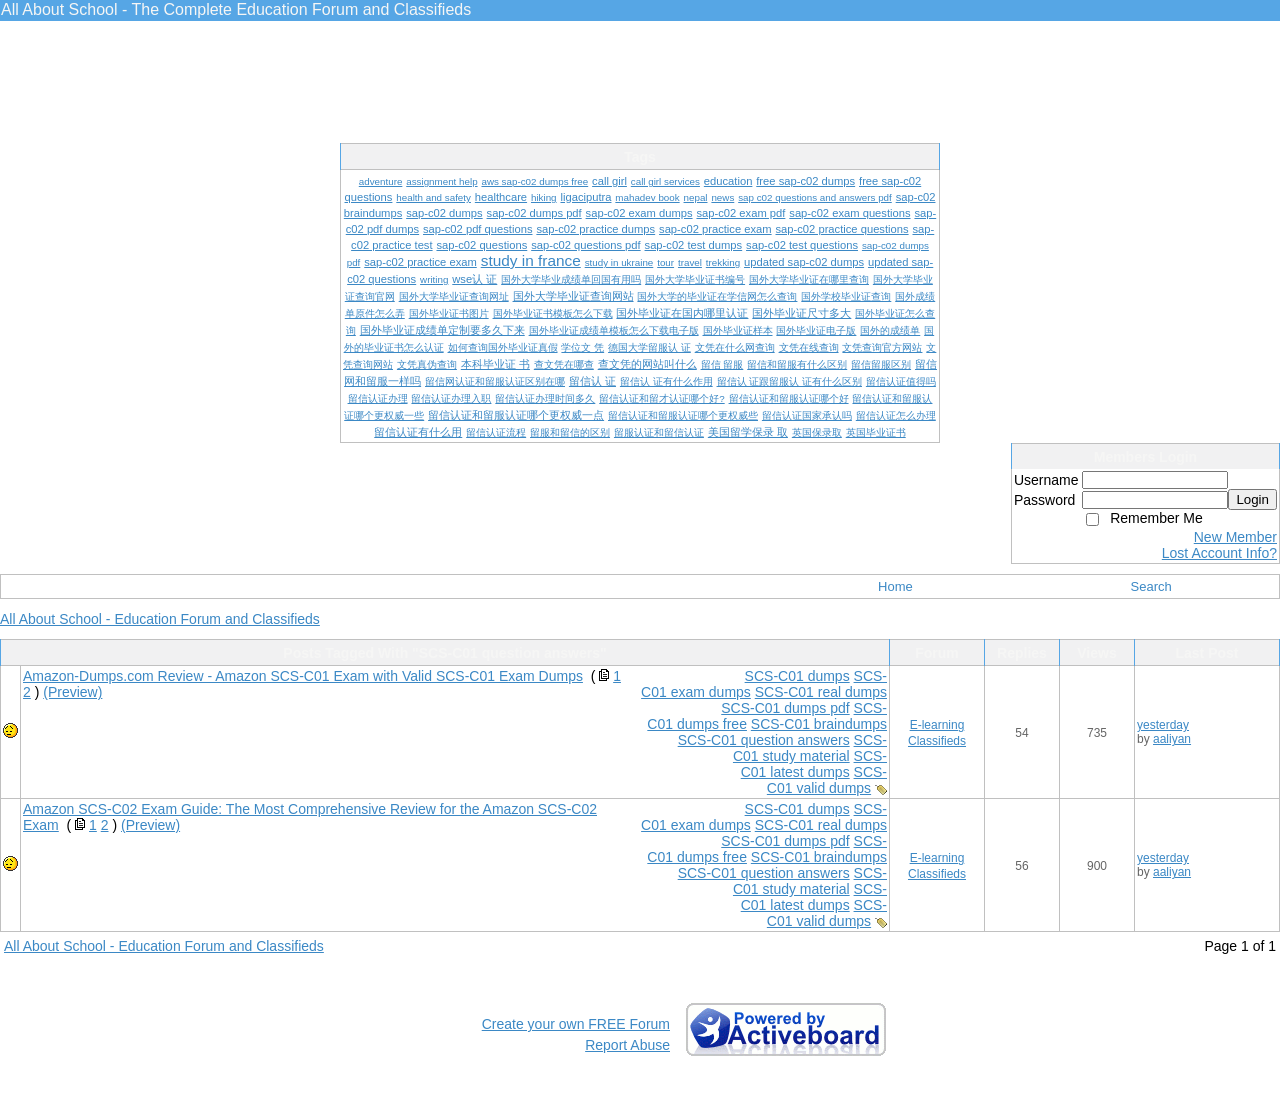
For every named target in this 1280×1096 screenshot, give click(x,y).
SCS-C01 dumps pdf (785, 708)
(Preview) (72, 692)
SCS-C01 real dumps (821, 692)
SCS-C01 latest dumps (814, 764)
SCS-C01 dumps (797, 676)
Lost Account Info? (1219, 553)
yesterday (1163, 725)
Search (1151, 586)
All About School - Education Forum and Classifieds (160, 619)
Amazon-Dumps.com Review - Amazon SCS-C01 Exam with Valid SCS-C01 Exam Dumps (303, 676)
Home (895, 586)
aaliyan (1172, 739)
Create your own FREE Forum (576, 1024)
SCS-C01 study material (810, 748)
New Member (1235, 537)
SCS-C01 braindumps (819, 724)
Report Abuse (627, 1045)
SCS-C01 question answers (764, 740)
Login (1252, 499)
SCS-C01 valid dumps (827, 780)
